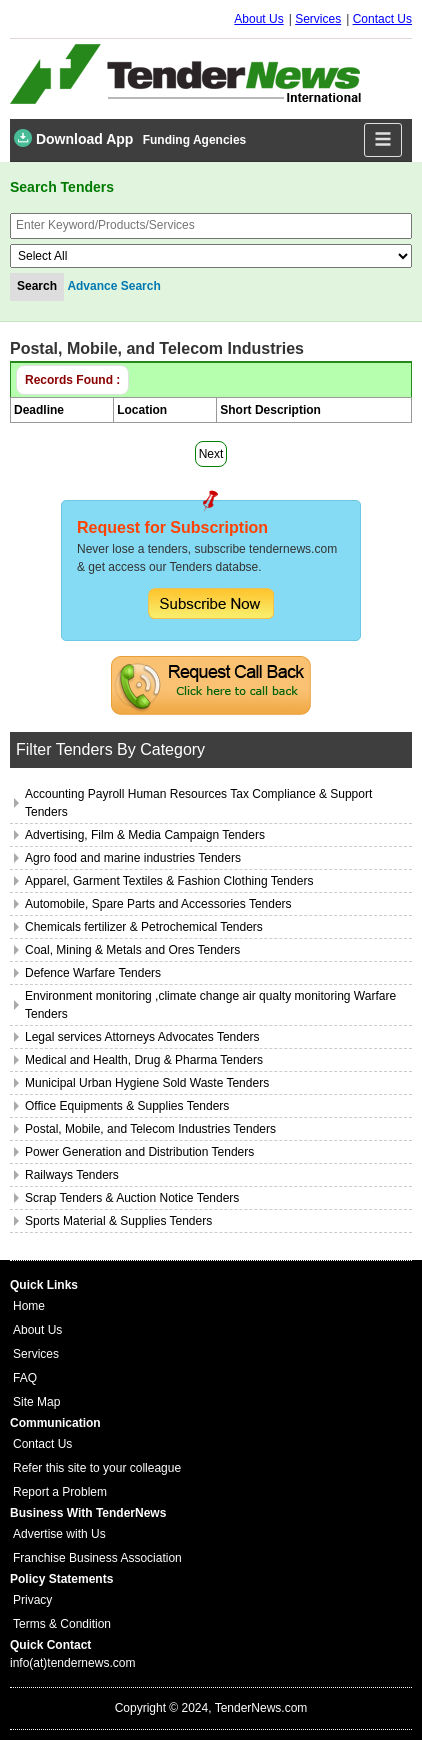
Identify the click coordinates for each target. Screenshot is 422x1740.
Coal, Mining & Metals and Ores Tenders (132, 950)
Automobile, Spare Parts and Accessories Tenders (158, 904)
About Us (258, 19)
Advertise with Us (59, 1534)
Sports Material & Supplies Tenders (118, 1221)
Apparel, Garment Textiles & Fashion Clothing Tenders (169, 881)
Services (318, 19)
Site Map (36, 1402)
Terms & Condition (62, 1624)
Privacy (32, 1600)
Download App (73, 138)
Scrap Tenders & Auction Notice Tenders (132, 1198)
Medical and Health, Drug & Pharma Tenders (144, 1060)
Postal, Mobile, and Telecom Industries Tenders (150, 1129)
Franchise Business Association (97, 1558)
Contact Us (382, 19)
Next (211, 454)
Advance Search (113, 286)
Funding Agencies (195, 140)
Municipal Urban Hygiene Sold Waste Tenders (147, 1083)
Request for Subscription (172, 527)
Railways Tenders (72, 1175)
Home (29, 1306)
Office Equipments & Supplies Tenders (127, 1106)
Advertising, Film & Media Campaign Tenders (145, 835)
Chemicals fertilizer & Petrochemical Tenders (144, 927)
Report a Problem (60, 1492)
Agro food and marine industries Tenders (133, 858)
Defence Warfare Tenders (93, 973)
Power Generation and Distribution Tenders (139, 1152)
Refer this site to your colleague (97, 1468)
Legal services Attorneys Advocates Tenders (142, 1037)
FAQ (25, 1378)
